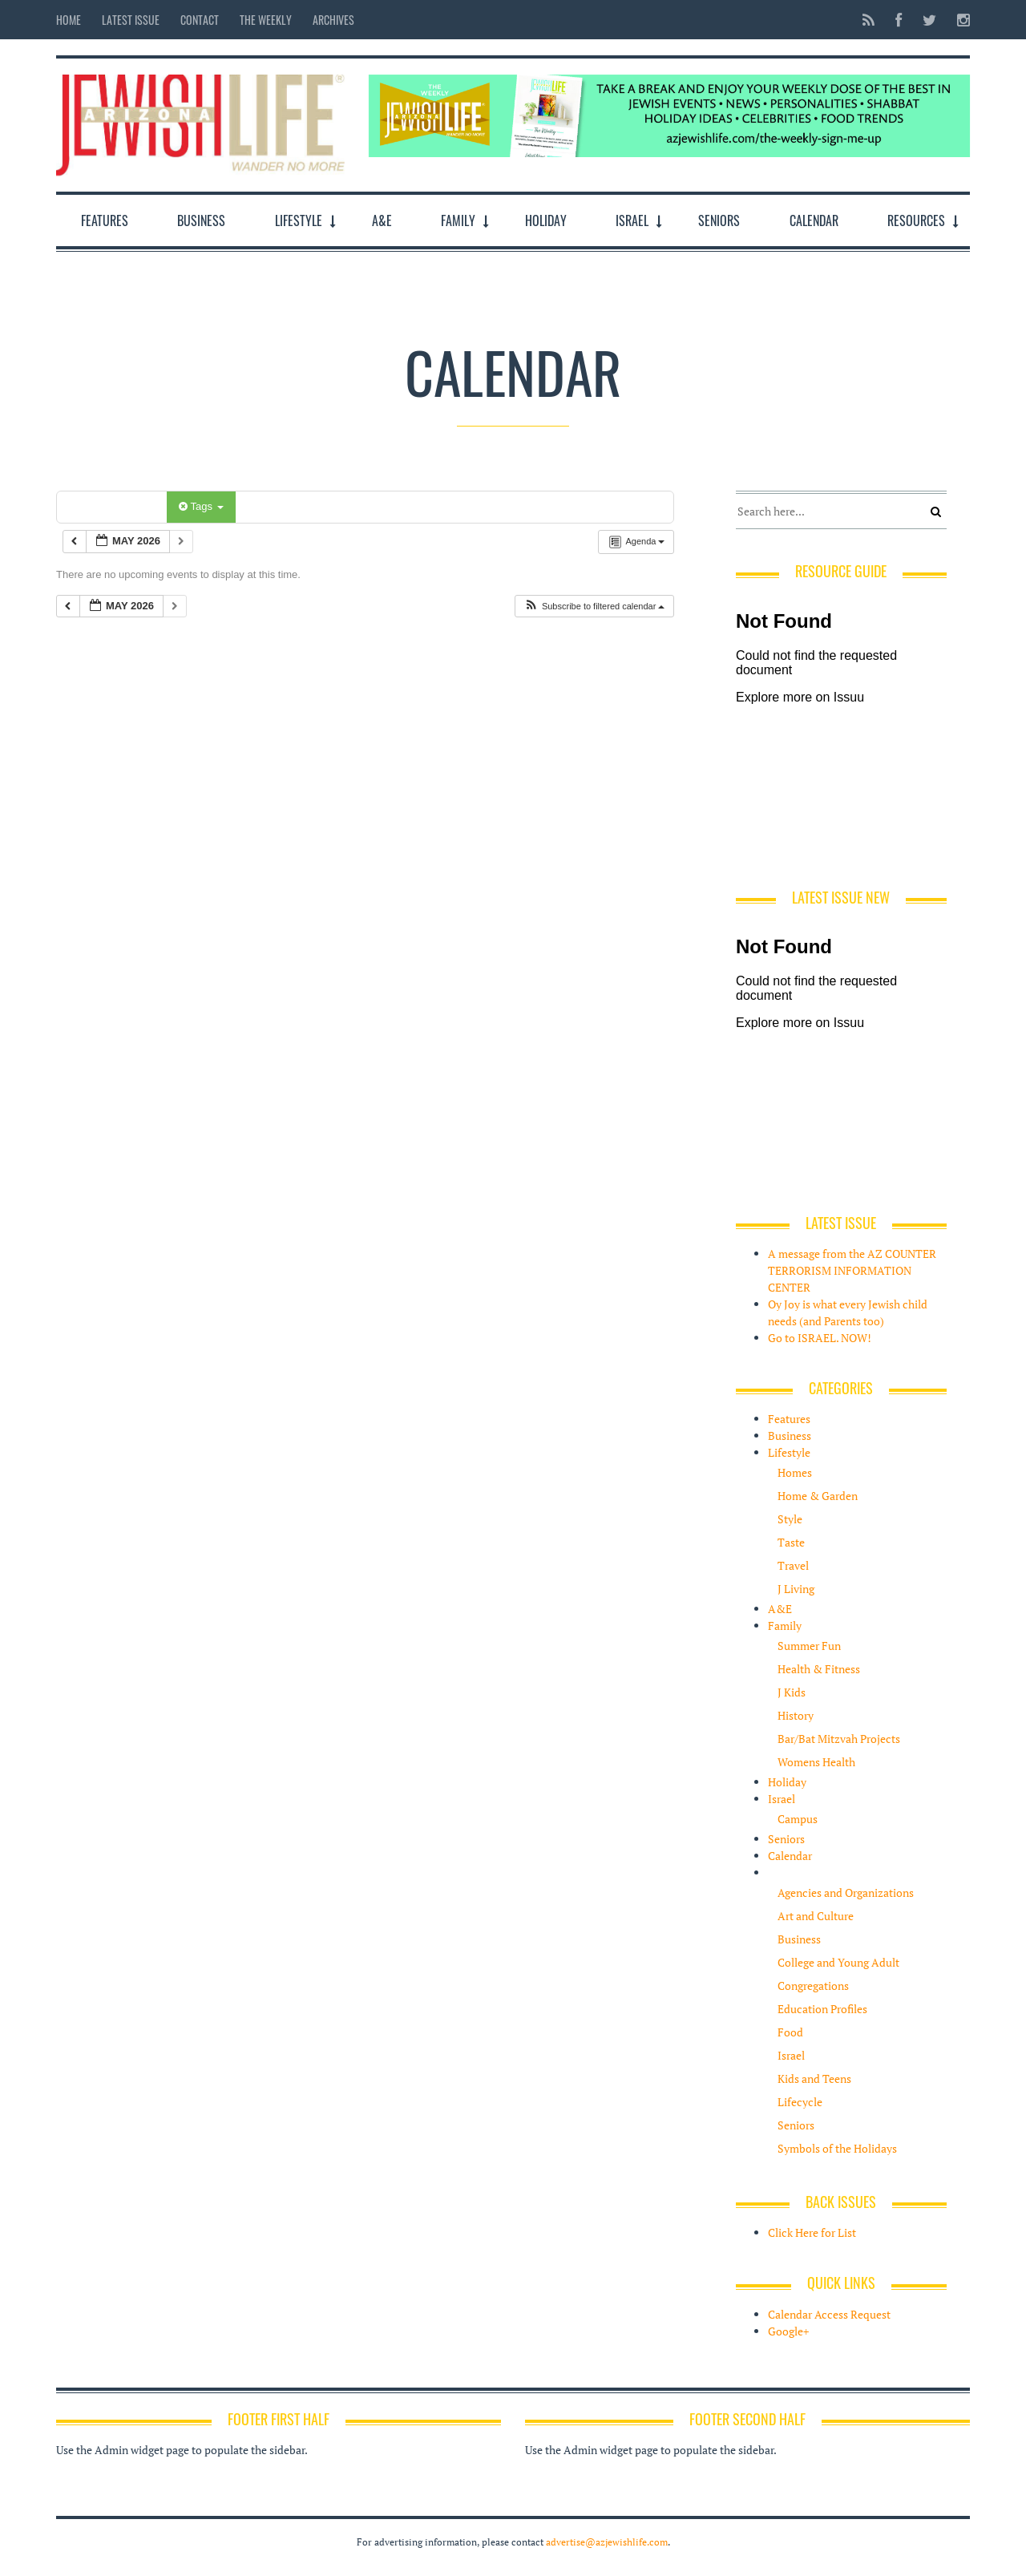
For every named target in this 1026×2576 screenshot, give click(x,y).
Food (790, 2032)
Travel (793, 1565)
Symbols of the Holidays (837, 2148)
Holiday (546, 220)
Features (104, 220)
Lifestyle (298, 220)
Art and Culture (816, 1915)
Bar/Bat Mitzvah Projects (839, 1738)
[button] (594, 606)
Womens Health (816, 1761)
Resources (916, 220)
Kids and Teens (814, 2078)
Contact (199, 19)
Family (458, 220)
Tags (201, 506)
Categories (114, 506)
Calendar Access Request (829, 2314)
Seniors (719, 220)
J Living (796, 1588)
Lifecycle (800, 2101)
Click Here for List (812, 2232)
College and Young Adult (838, 1962)
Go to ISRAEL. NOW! (819, 1337)
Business (201, 220)
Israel (632, 220)
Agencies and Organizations (846, 1892)
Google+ (788, 2331)
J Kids (792, 1692)
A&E (382, 220)
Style (790, 1519)
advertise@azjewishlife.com (607, 2542)
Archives (333, 19)
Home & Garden (818, 1495)
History (796, 1715)
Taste (791, 1542)
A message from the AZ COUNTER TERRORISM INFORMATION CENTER (852, 1270)
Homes (795, 1472)
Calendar (814, 220)
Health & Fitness (819, 1668)
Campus (798, 1818)
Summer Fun (809, 1645)
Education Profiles (822, 2008)
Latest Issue (131, 19)
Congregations (813, 1985)
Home (68, 19)
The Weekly (266, 19)
